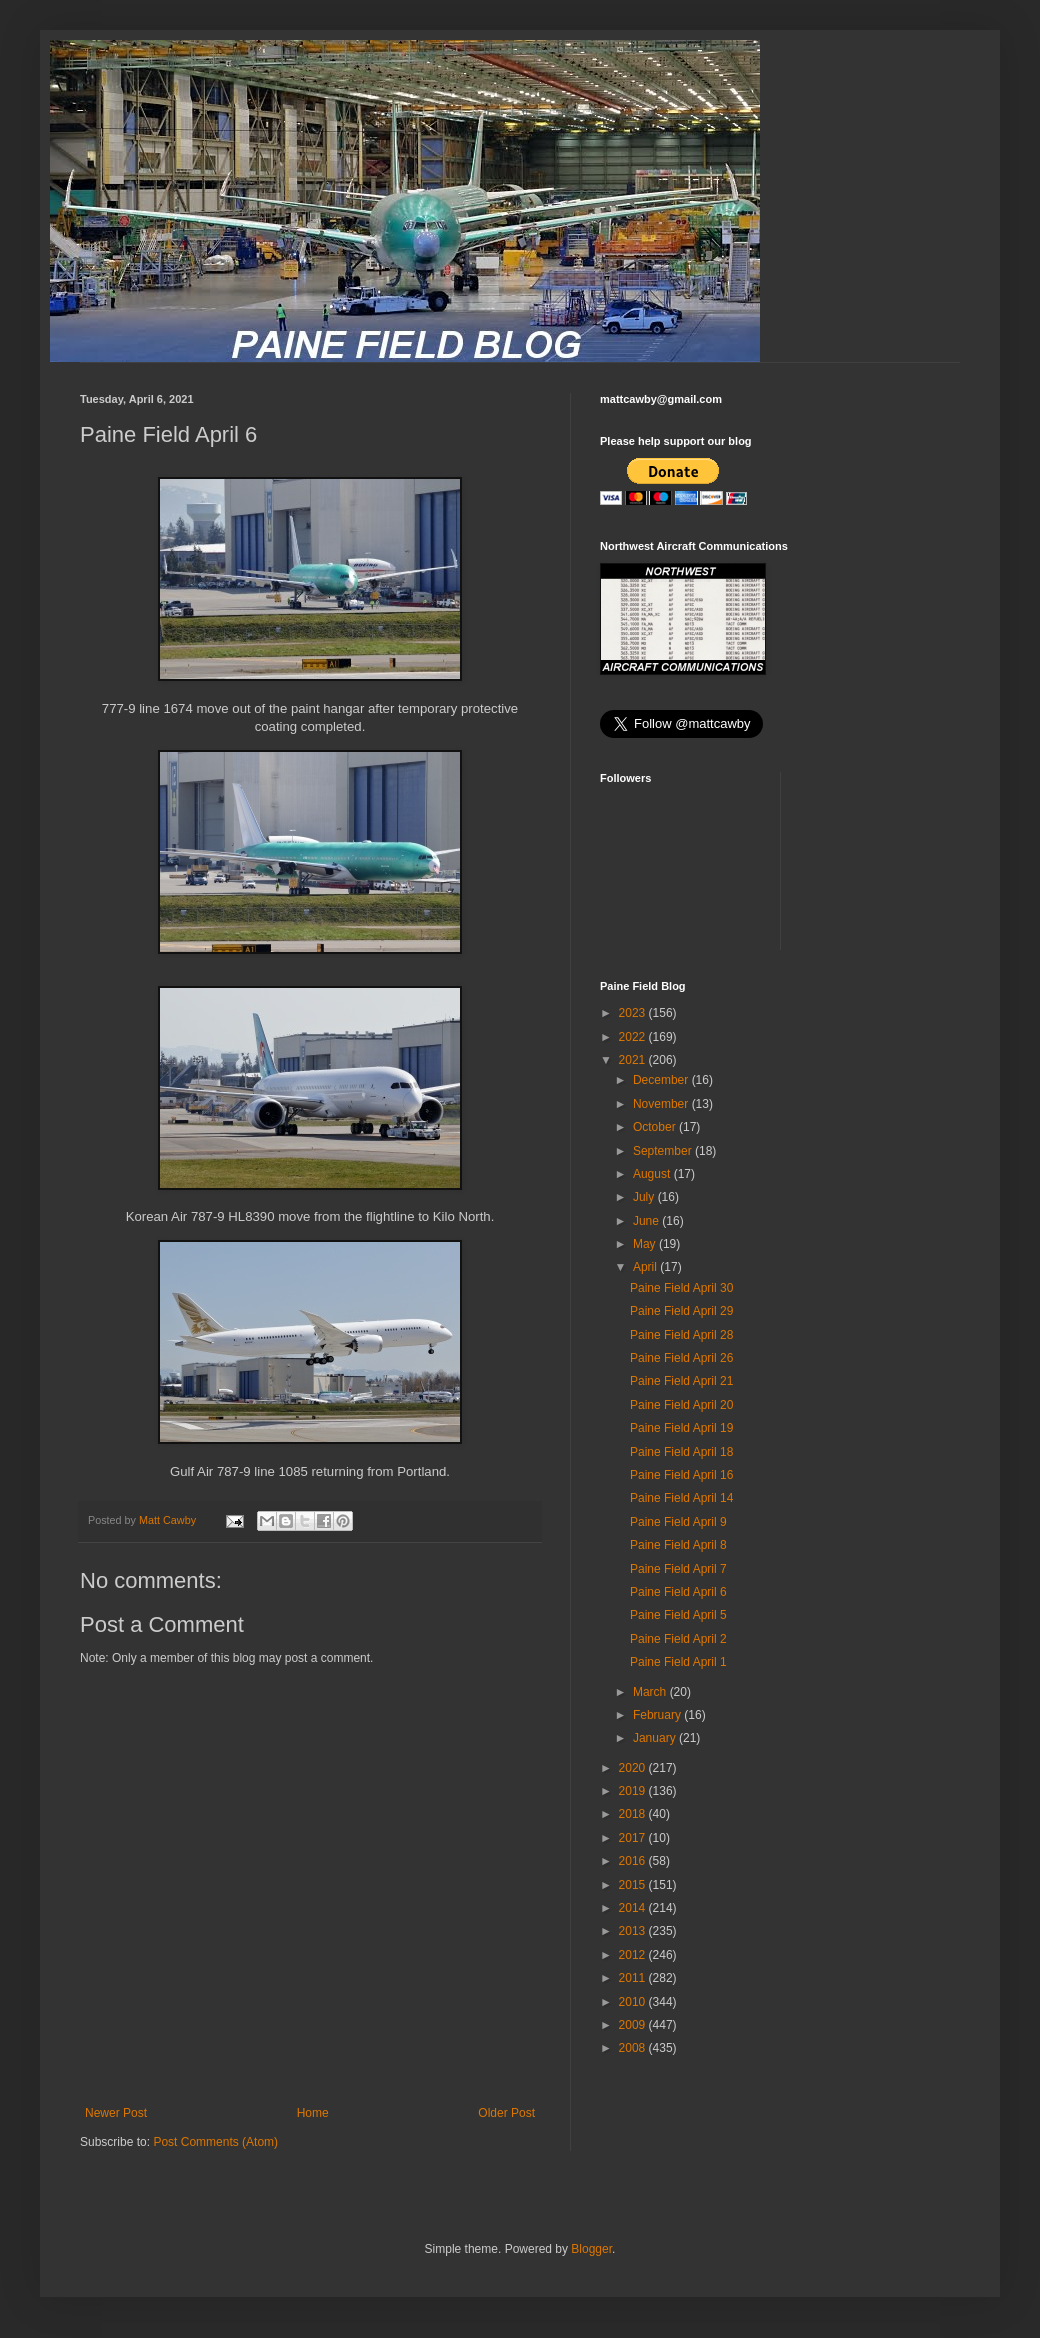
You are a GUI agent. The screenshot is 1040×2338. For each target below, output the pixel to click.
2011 (634, 1978)
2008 (634, 2048)
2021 (634, 1060)
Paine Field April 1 (678, 1662)
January (656, 1738)
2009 (634, 2025)
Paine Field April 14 (681, 1498)
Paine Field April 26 (681, 1358)
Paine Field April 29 (681, 1311)
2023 (634, 1013)
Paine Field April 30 (681, 1288)
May (646, 1244)
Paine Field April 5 (678, 1615)
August (653, 1174)
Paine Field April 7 (678, 1569)
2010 (634, 2002)
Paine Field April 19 (681, 1428)
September (664, 1151)
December (662, 1080)
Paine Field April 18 (681, 1452)
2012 (634, 1955)
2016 (634, 1861)
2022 (634, 1037)
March (651, 1692)
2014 (634, 1908)
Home (313, 2113)
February (658, 1715)
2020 (634, 1768)
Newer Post (116, 2113)
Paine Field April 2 (678, 1639)
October (656, 1127)
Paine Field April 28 (681, 1335)
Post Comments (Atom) (215, 2142)
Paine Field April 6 (678, 1592)
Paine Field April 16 (681, 1475)
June (647, 1221)
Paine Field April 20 (681, 1405)
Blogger (591, 2249)
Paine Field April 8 (678, 1545)
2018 (634, 1814)
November (662, 1104)
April (646, 1267)
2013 (634, 1931)
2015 (634, 1885)
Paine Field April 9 (678, 1522)
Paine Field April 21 (681, 1381)
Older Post (506, 2113)
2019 (634, 1791)
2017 (634, 1838)
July (645, 1197)
